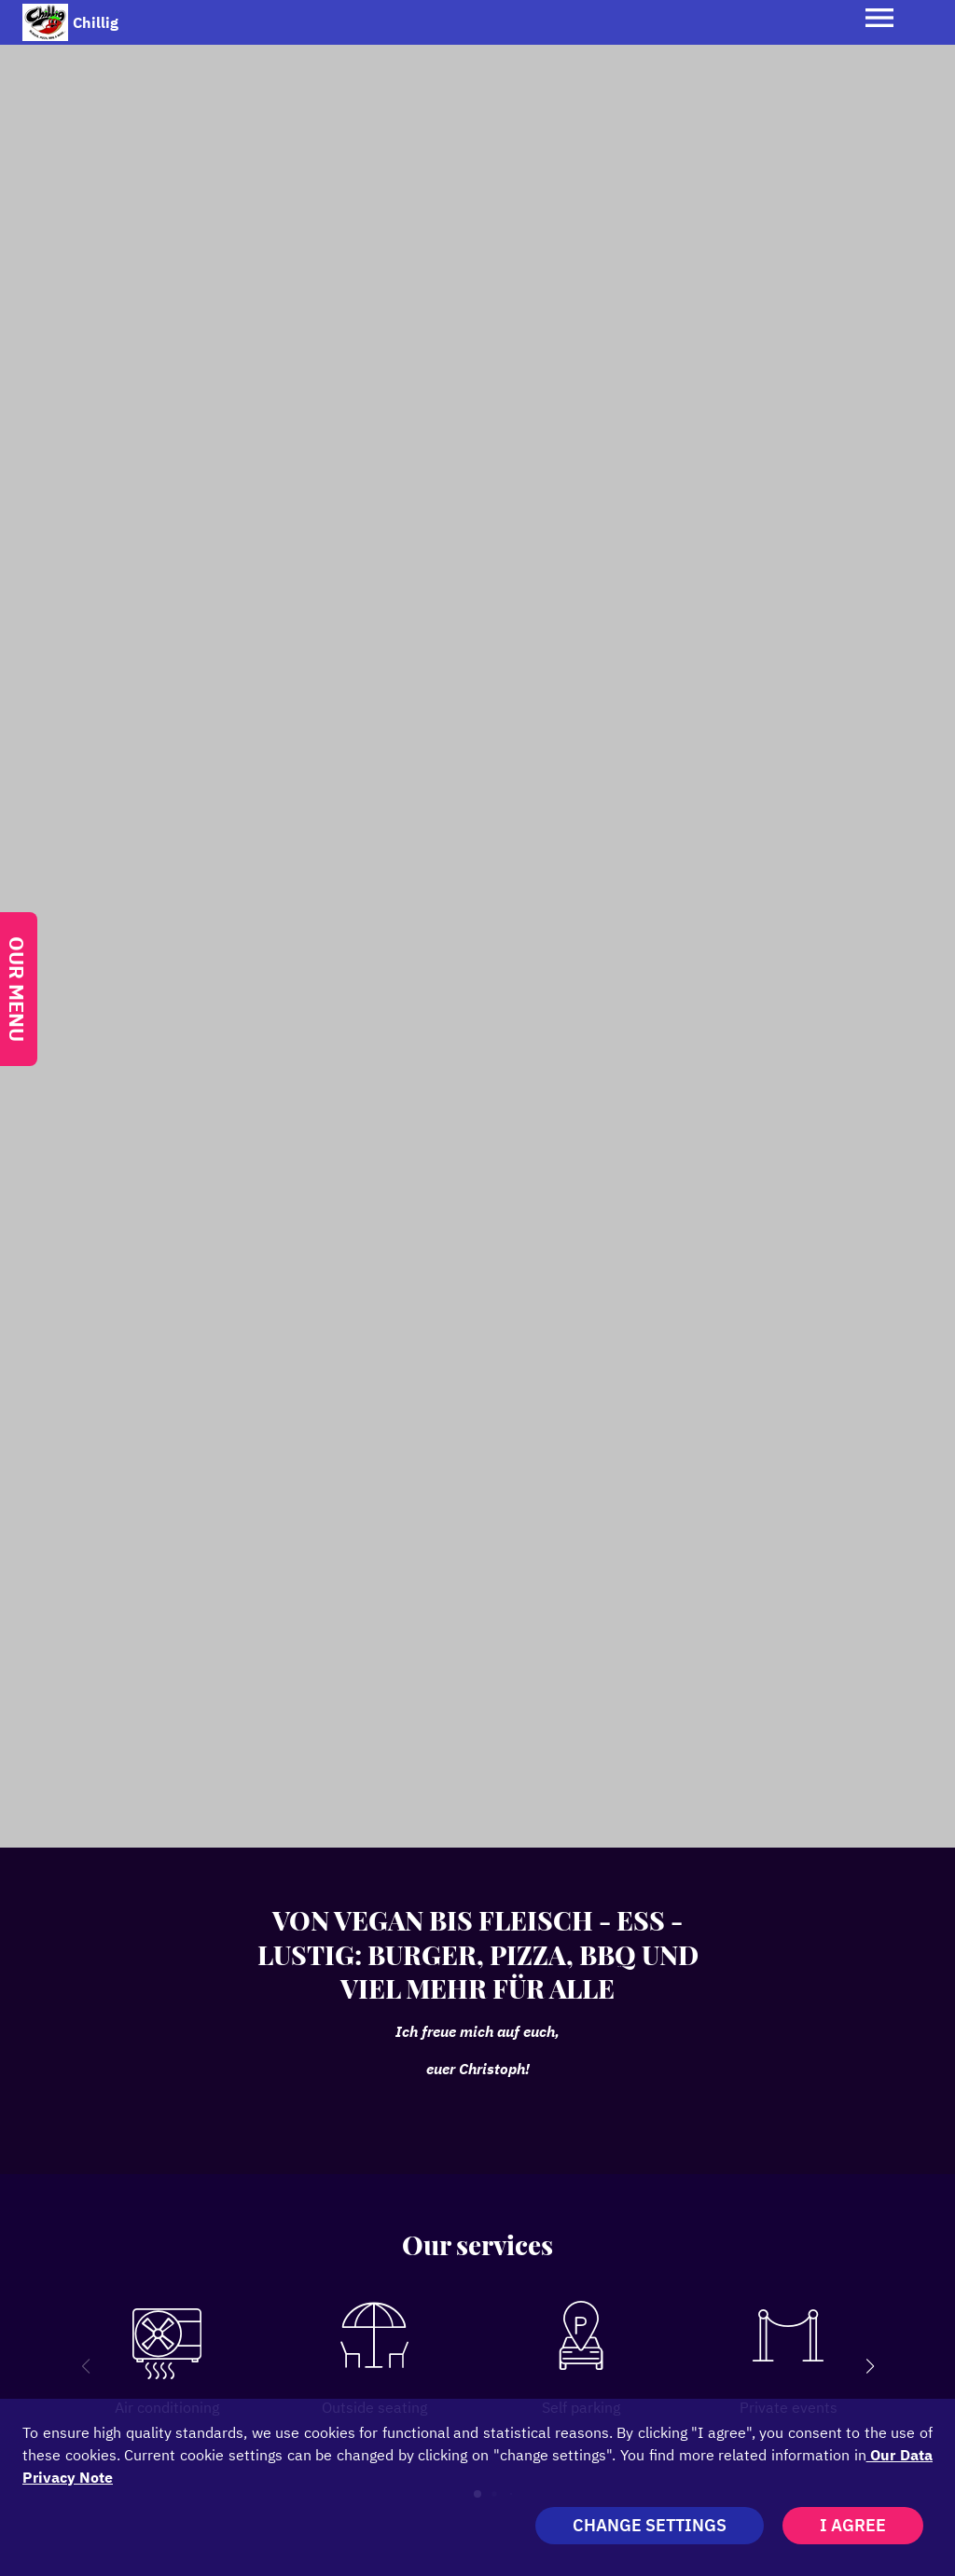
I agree (853, 2525)
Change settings (650, 2525)
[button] (869, 2366)
